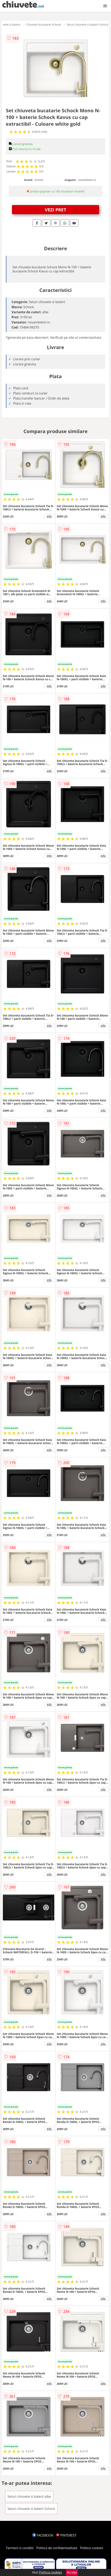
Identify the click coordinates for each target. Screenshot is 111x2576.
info (49, 516)
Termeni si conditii (20, 2548)
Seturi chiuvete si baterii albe (29, 2496)
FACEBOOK (42, 2535)
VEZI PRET (55, 209)
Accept (72, 2572)
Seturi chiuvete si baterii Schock (87, 24)
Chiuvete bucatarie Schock (43, 24)
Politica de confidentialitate (56, 2548)
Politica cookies (91, 2548)
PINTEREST (66, 2535)
